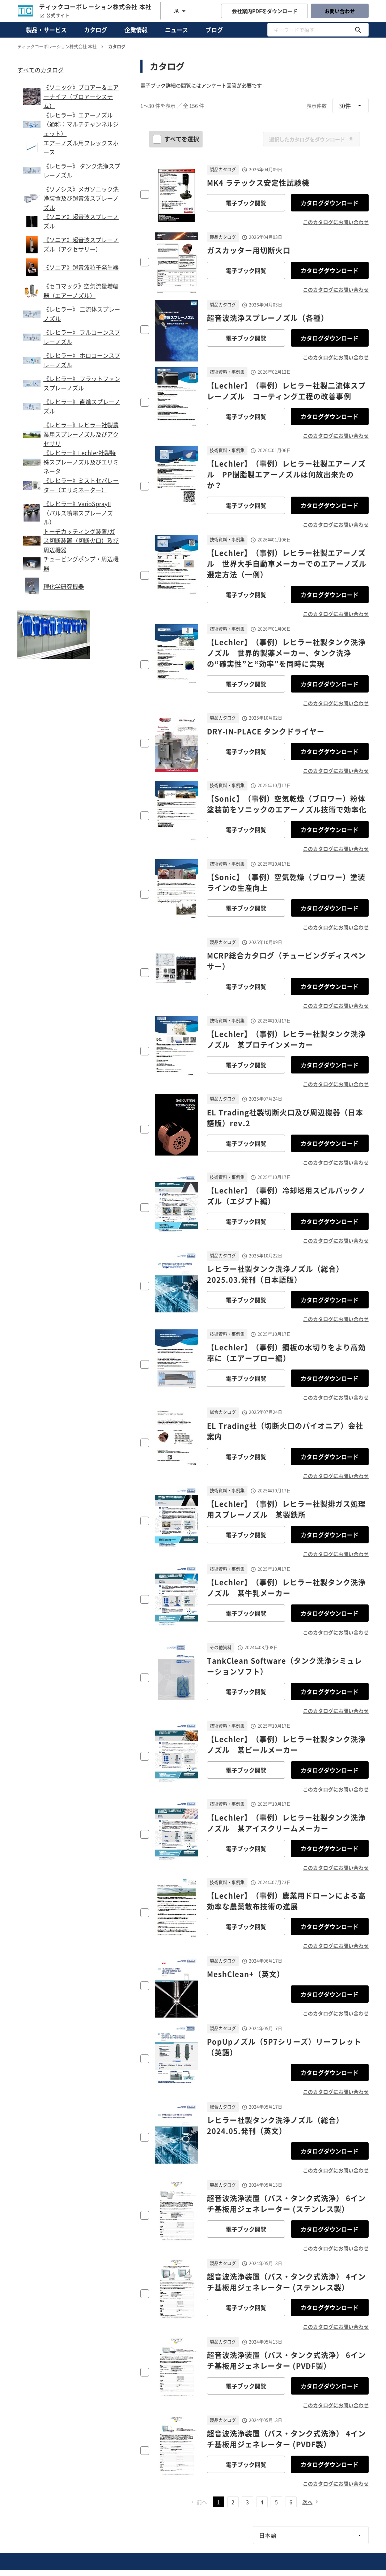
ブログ (214, 29)
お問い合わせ (340, 10)
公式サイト (54, 15)
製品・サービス (46, 29)
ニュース (176, 29)
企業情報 (136, 29)
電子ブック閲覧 (246, 202)
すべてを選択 (176, 138)
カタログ (95, 29)
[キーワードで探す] (358, 29)
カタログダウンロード (330, 202)
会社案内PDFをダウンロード (264, 10)
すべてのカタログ (40, 69)
